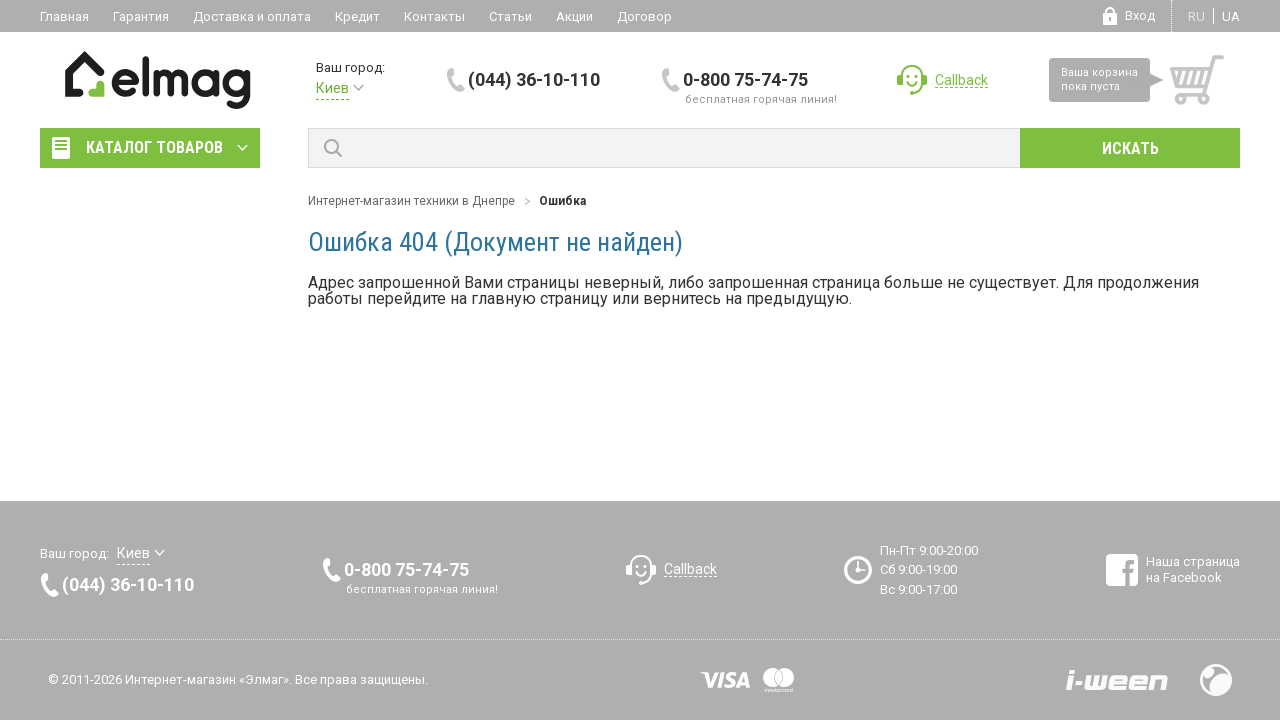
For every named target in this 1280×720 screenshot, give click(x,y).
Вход (1140, 15)
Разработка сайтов (1117, 680)
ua (1231, 16)
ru (1196, 16)
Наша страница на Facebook (1193, 569)
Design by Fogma (1216, 680)
